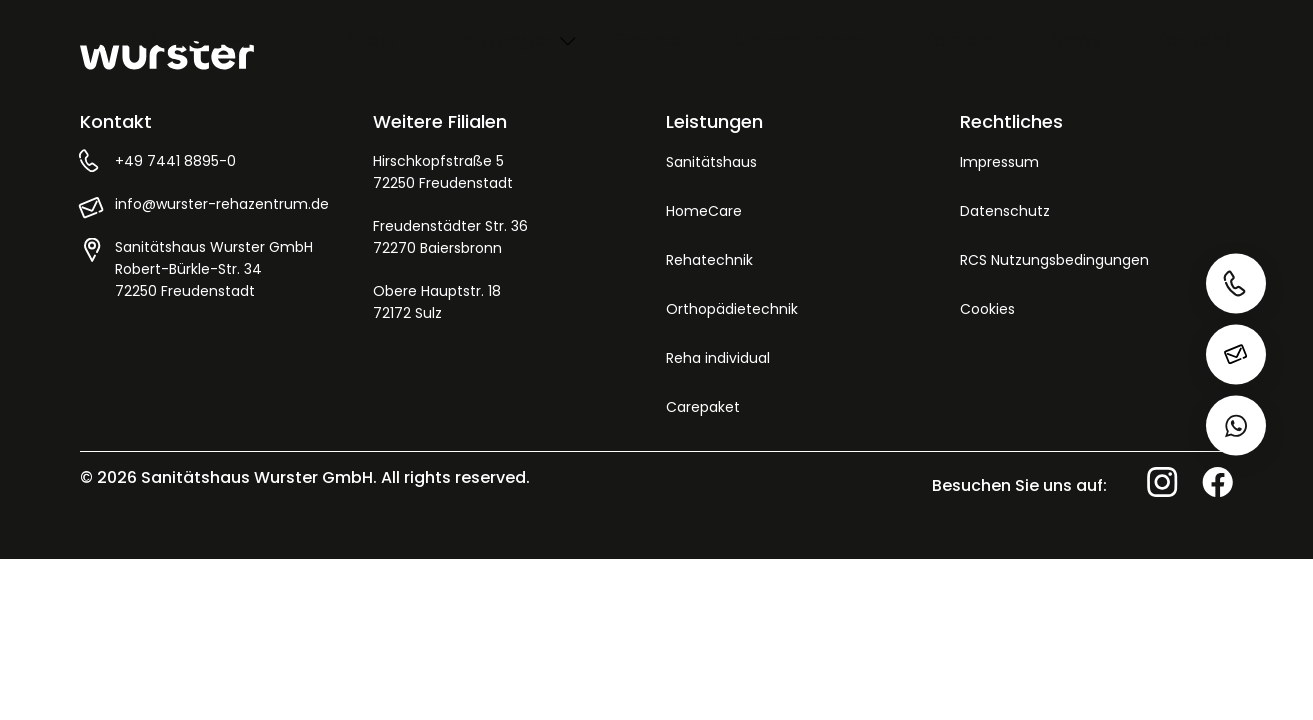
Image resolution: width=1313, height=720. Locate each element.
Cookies (987, 309)
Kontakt (1194, 39)
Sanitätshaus (711, 162)
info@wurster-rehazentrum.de (222, 204)
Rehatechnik (709, 260)
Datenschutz (1005, 211)
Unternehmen (802, 39)
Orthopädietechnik (732, 309)
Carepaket (703, 407)
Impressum (999, 162)
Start (371, 39)
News (1075, 39)
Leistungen (505, 39)
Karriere (959, 39)
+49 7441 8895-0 (175, 161)
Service (647, 39)
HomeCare (704, 211)
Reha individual (718, 358)
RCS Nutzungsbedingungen (1054, 260)
